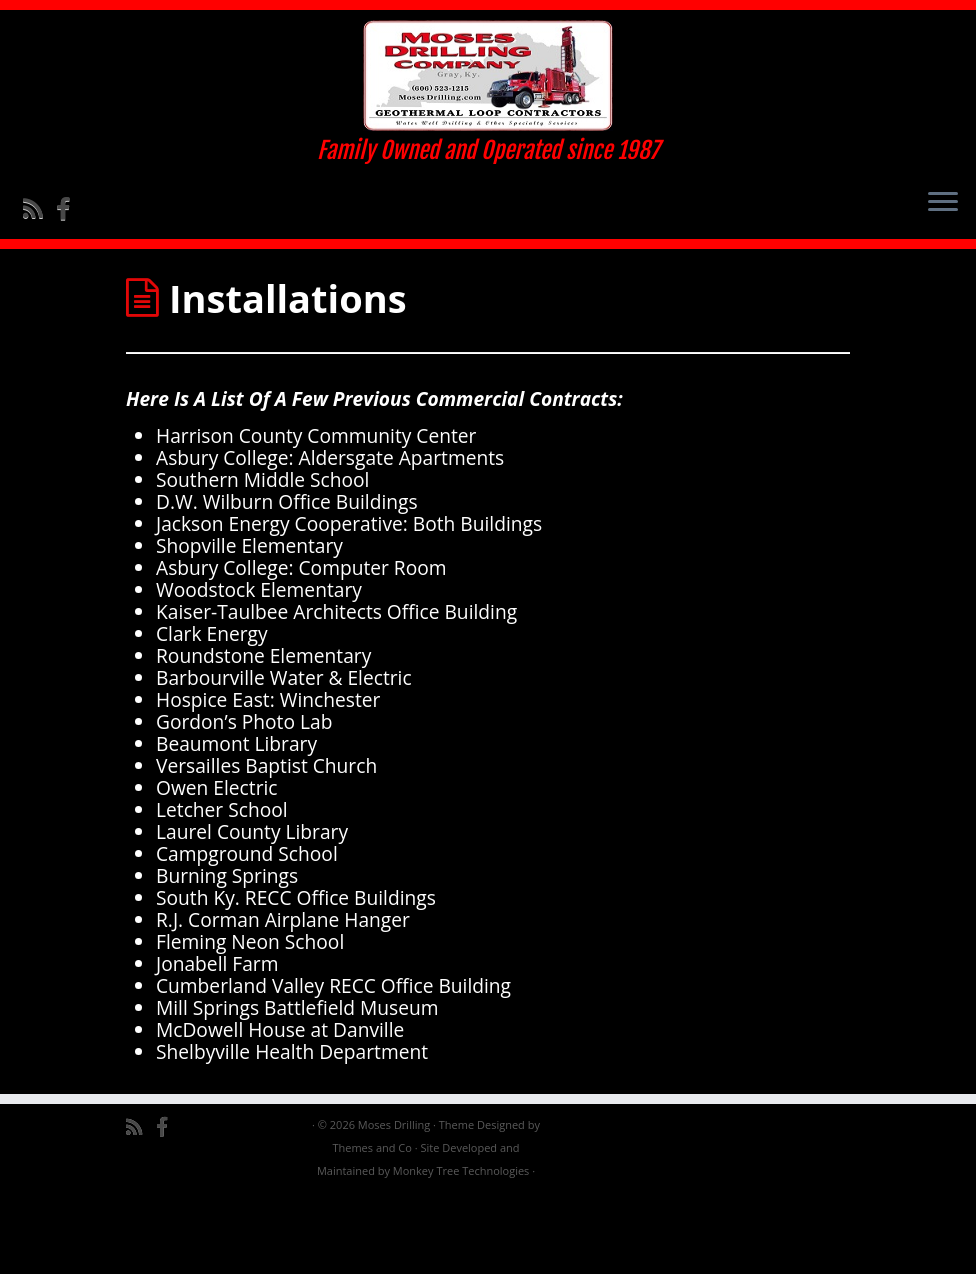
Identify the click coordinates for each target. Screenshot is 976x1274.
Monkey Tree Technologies (461, 1249)
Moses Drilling (394, 1203)
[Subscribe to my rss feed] (39, 235)
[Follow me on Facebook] (69, 235)
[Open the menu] (943, 230)
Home (153, 315)
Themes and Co (371, 1226)
